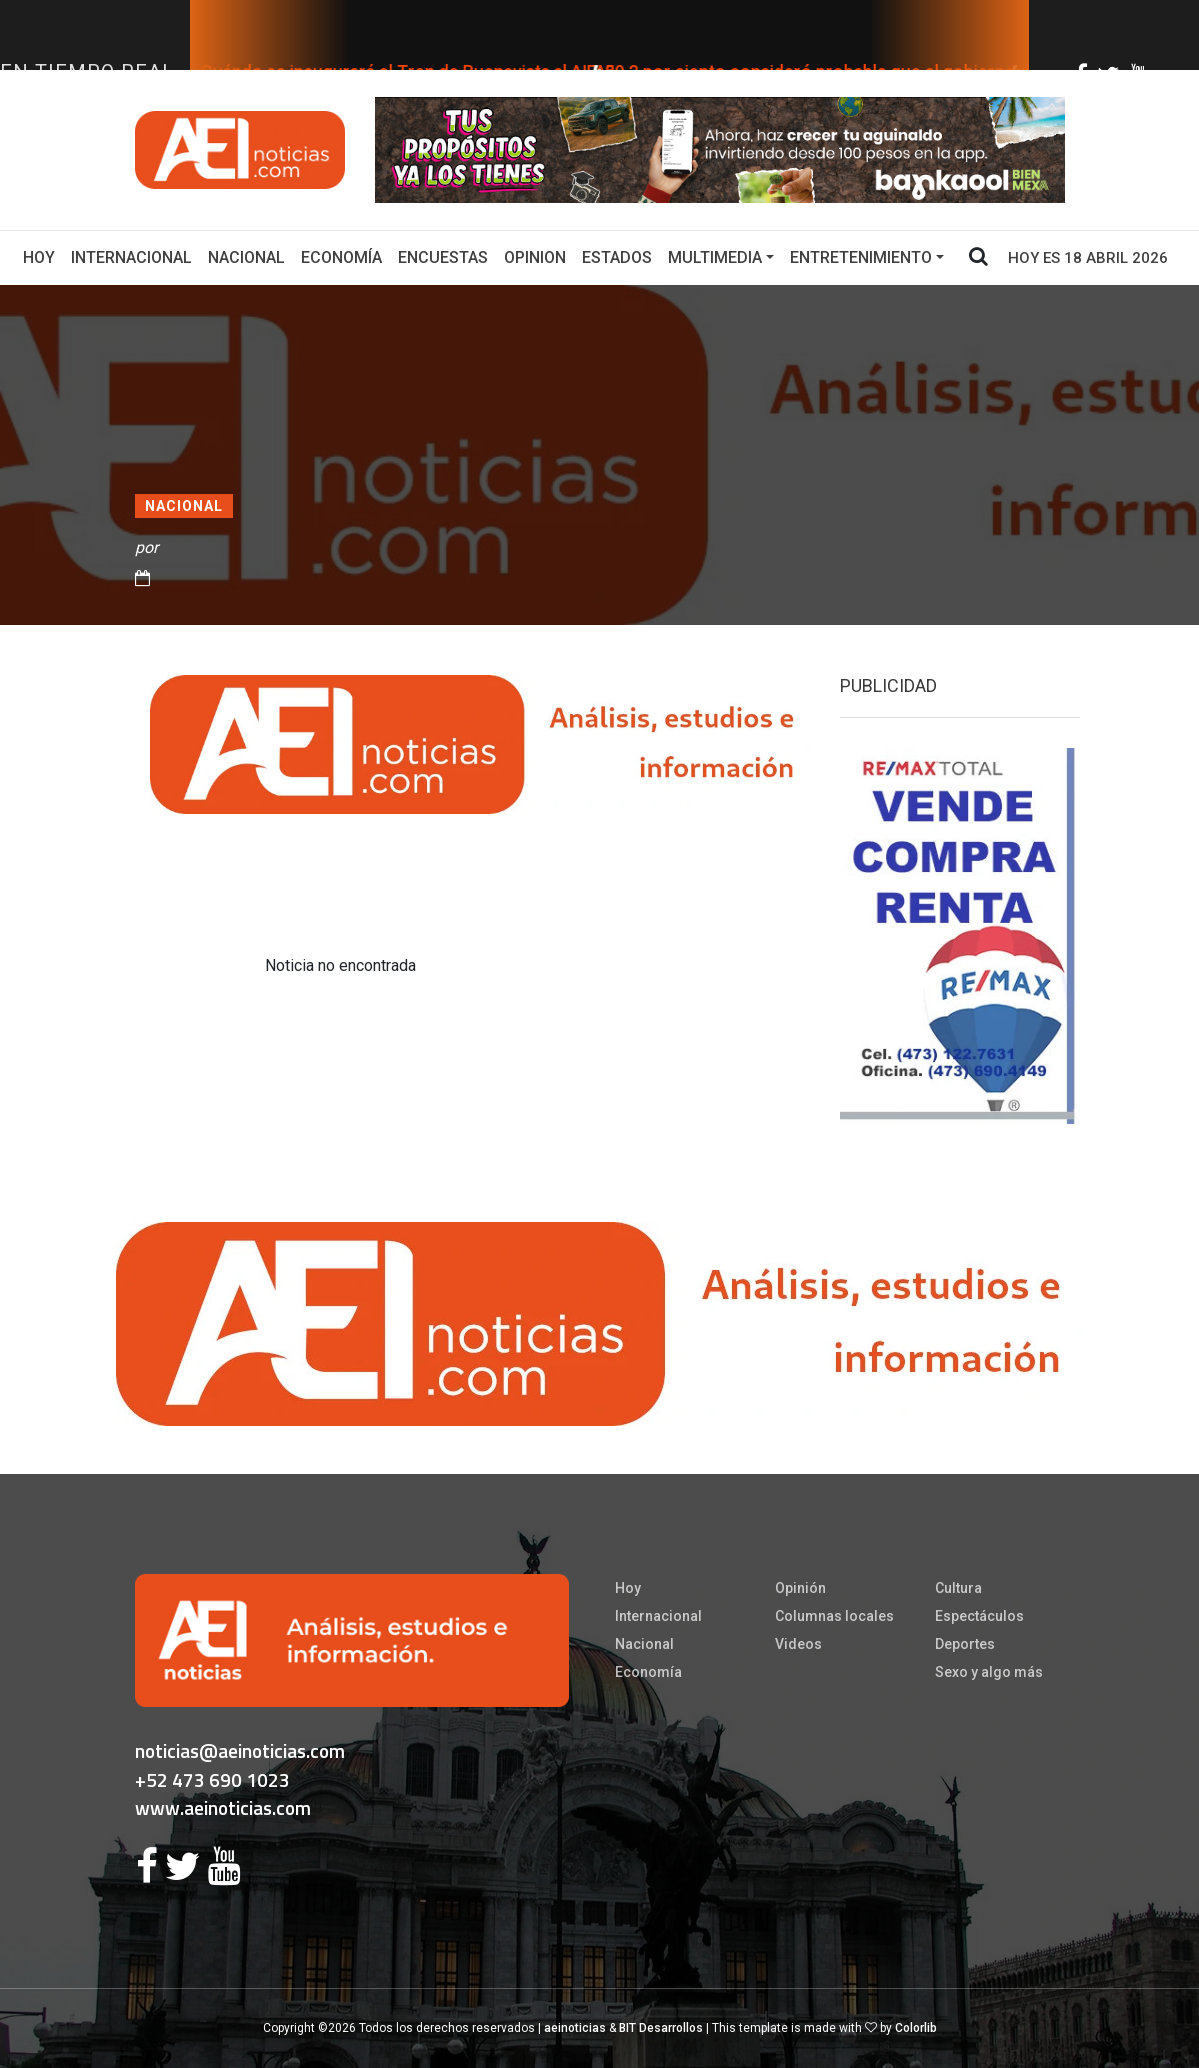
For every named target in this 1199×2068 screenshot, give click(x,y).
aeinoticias (575, 2028)
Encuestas (443, 257)
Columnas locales (834, 1616)
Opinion (535, 257)
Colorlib (916, 2028)
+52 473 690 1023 (212, 1779)
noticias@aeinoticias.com (240, 1750)
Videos (798, 1644)
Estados (617, 257)
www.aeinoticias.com (223, 1807)
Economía (341, 257)
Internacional (131, 257)
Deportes (965, 1644)
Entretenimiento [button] (861, 257)
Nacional (246, 257)
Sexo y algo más (989, 1672)
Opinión (800, 1588)
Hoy (43, 256)
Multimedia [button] (715, 257)
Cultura (958, 1588)
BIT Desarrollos (661, 2028)
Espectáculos (979, 1616)
